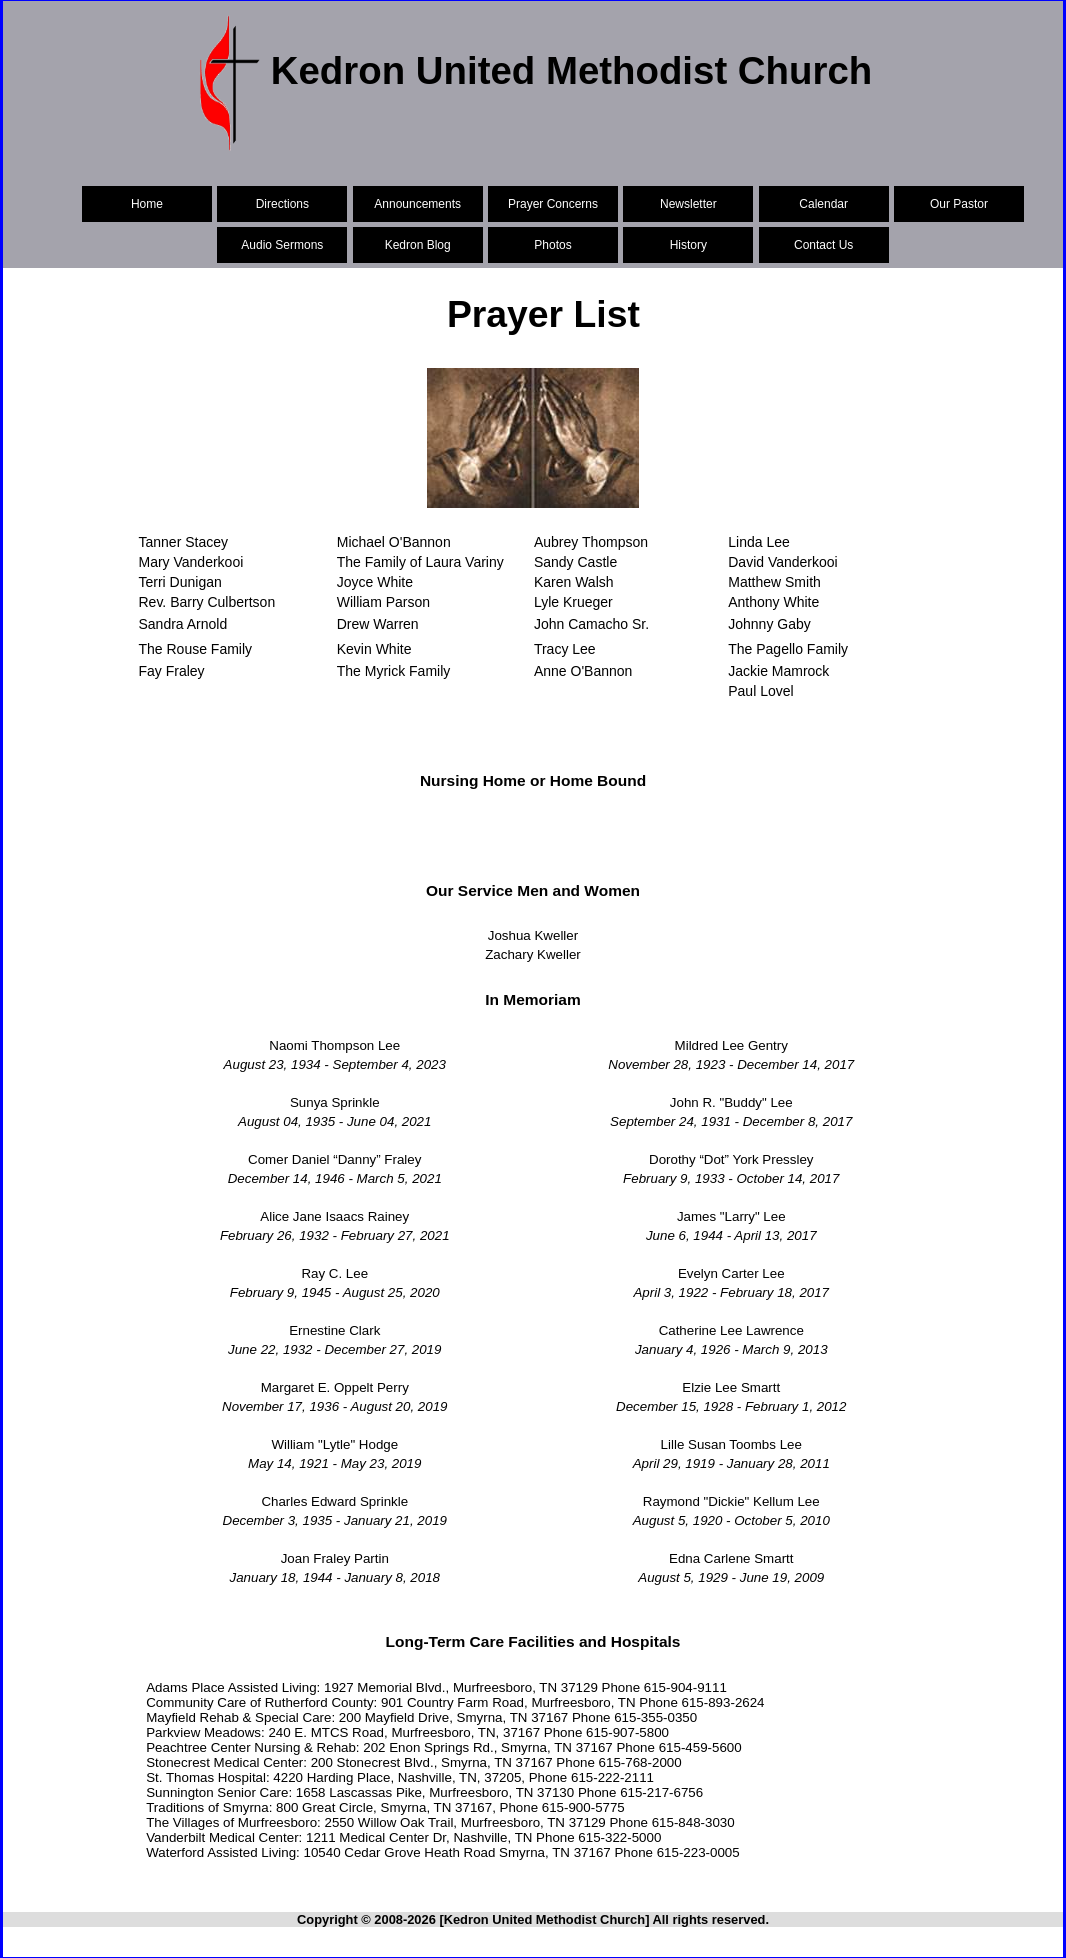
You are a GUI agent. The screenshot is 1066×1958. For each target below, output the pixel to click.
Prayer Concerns (553, 204)
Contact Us (823, 245)
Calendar (823, 204)
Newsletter (688, 204)
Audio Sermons (282, 245)
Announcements (417, 204)
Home (147, 204)
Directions (282, 204)
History (688, 245)
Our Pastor (959, 204)
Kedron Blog (418, 245)
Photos (552, 245)
